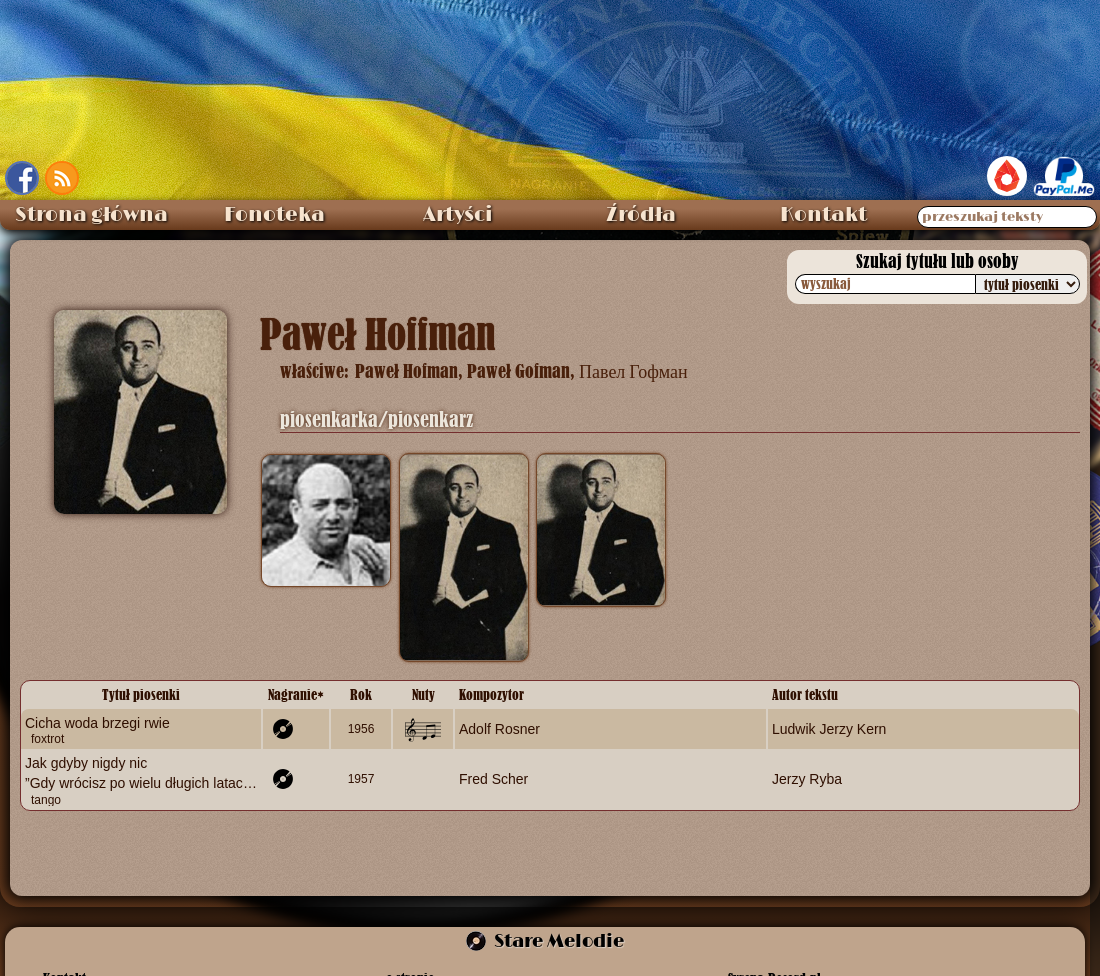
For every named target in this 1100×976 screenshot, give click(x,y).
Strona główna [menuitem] (91, 215)
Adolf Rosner (499, 729)
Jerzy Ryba (807, 779)
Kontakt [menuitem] (823, 215)
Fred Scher (493, 779)
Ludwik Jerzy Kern (829, 729)
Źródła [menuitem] (641, 215)
